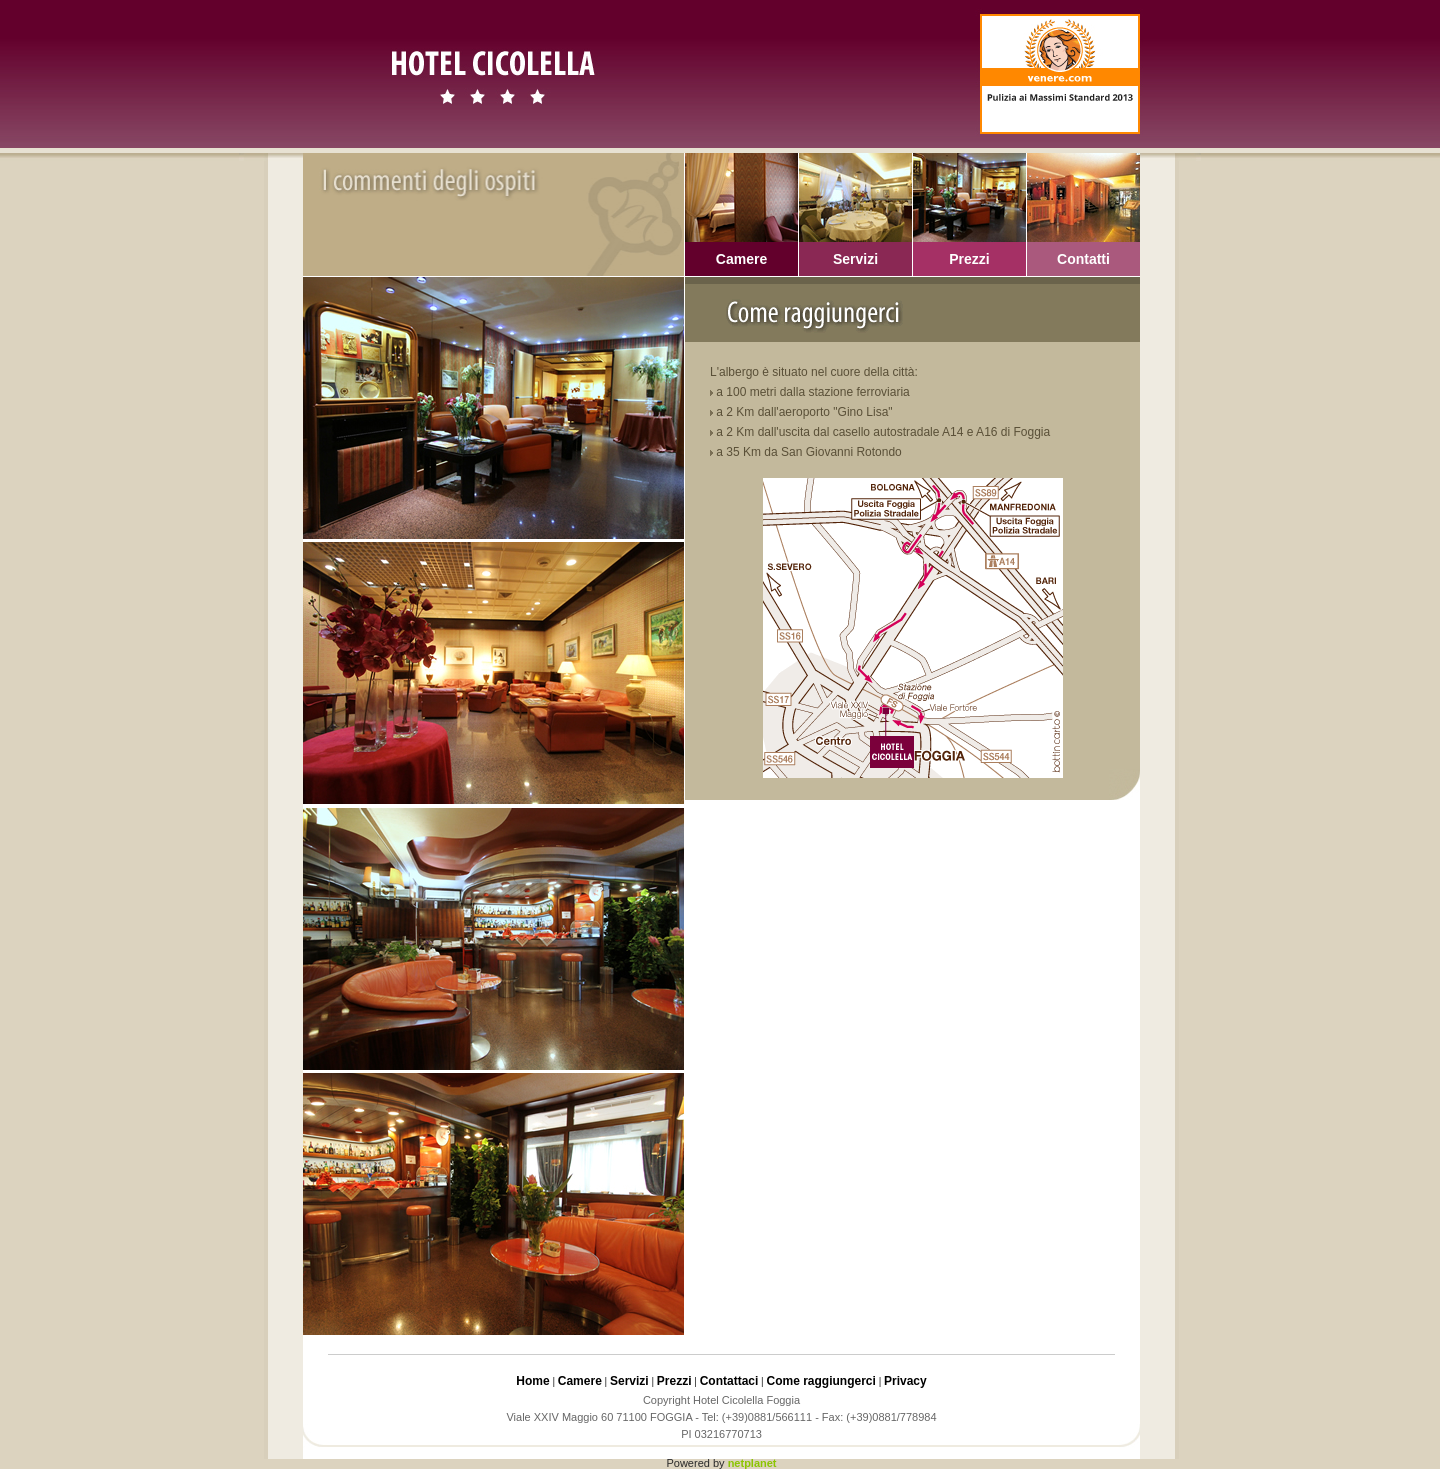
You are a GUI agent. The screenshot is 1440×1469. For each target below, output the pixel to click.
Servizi (629, 1381)
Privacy (905, 1381)
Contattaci (729, 1381)
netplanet (752, 1463)
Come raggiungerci (821, 1381)
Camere (580, 1381)
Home (532, 1381)
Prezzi (674, 1381)
